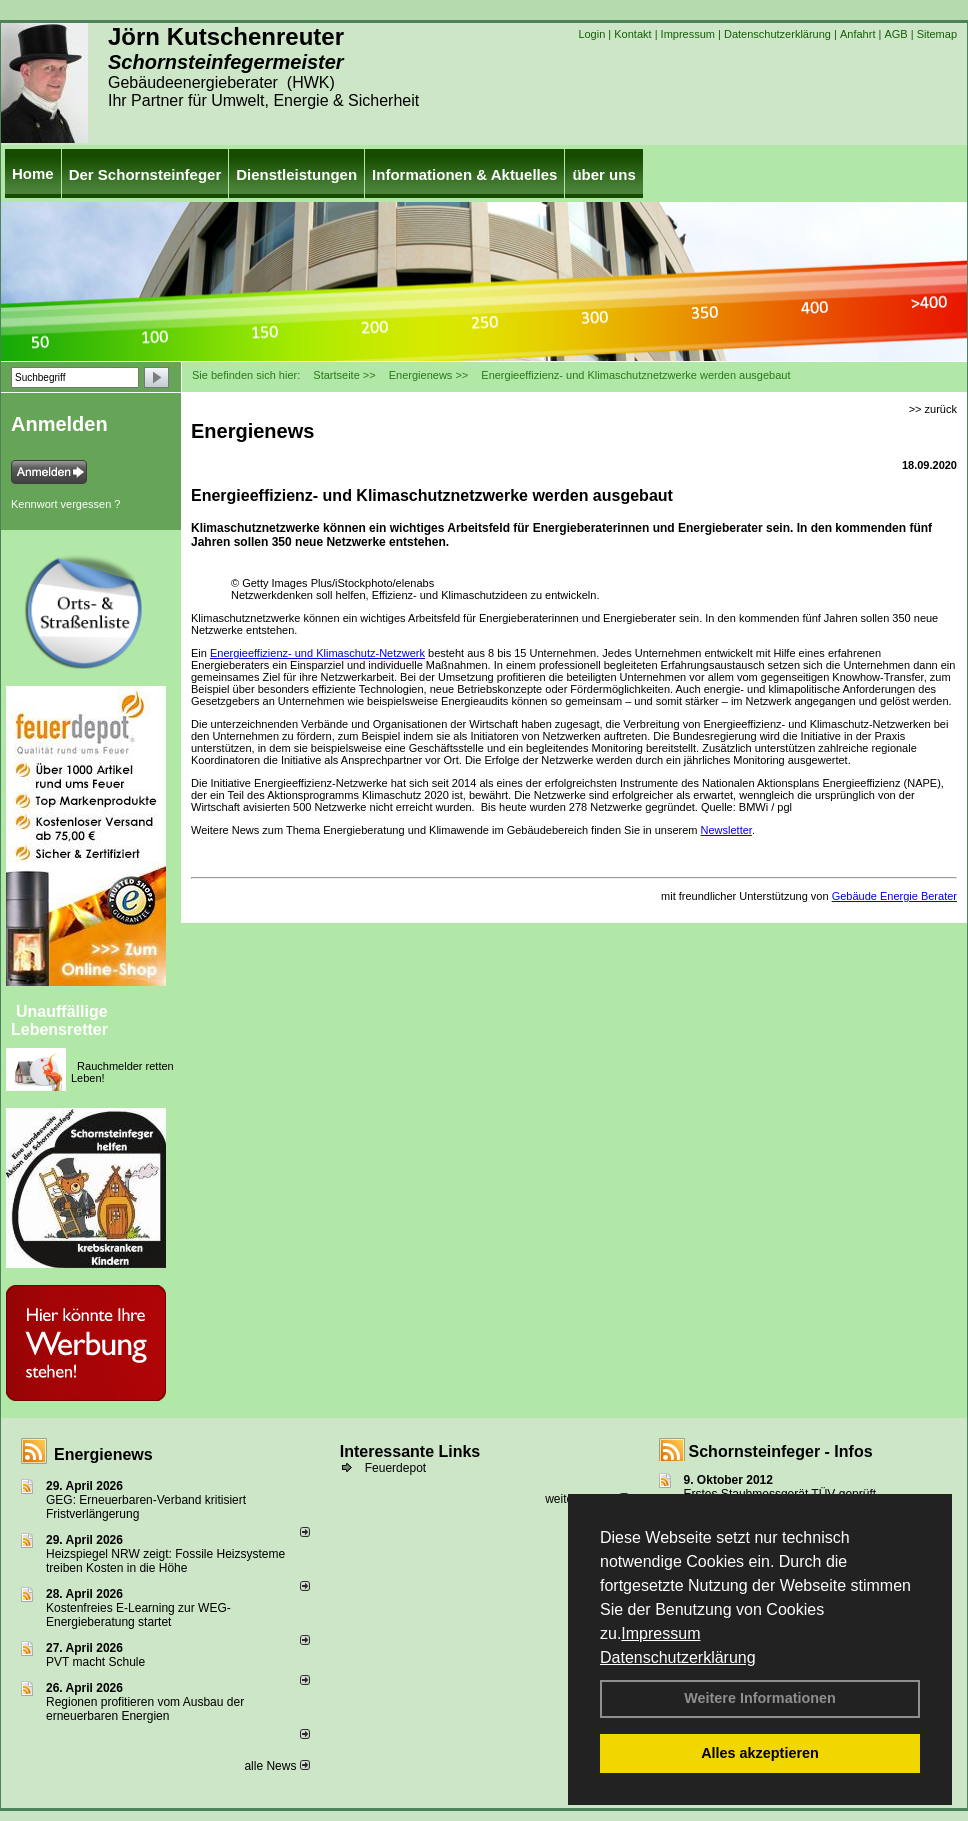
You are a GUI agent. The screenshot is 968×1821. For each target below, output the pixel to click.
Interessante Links (410, 1451)
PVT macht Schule (95, 1662)
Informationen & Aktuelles (464, 174)
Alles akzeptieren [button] (760, 1753)
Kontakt (632, 34)
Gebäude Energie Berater (894, 896)
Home (33, 173)
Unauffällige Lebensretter (59, 1020)
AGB (895, 34)
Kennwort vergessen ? (65, 504)
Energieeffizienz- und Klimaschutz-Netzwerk (317, 653)
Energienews (103, 1454)
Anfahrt (857, 34)
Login (591, 34)
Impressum (660, 1633)
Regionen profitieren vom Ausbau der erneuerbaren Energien (145, 1709)
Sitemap (937, 34)
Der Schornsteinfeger (145, 174)
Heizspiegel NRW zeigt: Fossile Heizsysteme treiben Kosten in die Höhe (165, 1561)
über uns (603, 174)
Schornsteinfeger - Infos (781, 1451)
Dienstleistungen (296, 174)
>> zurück (933, 409)
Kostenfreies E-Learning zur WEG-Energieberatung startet (138, 1615)
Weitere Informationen (760, 1698)
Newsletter (726, 830)
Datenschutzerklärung (678, 1657)
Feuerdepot (395, 1468)
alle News (276, 1766)
